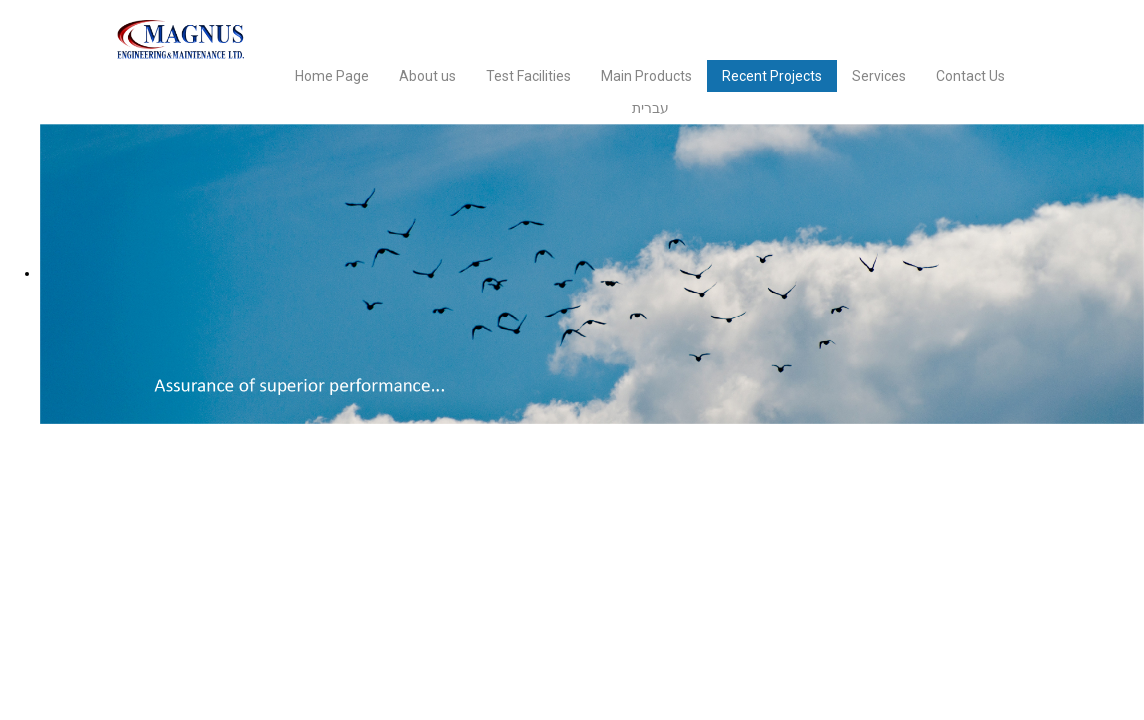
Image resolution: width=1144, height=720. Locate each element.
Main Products (646, 76)
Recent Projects (772, 76)
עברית (650, 108)
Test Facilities (528, 76)
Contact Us (970, 76)
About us (427, 76)
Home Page (332, 76)
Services (879, 76)
